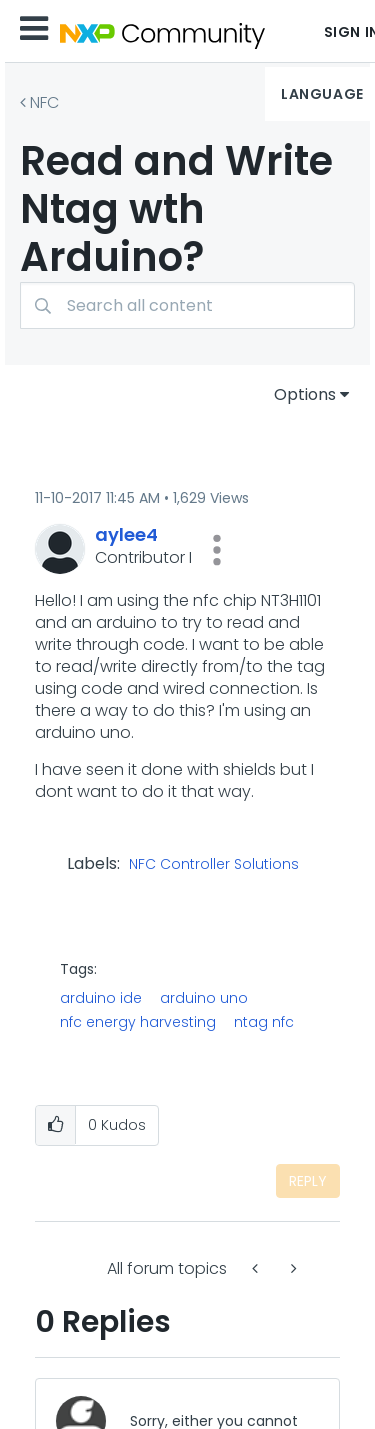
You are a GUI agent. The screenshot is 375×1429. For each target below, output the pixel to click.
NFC (44, 102)
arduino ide (101, 998)
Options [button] (305, 394)
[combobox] (187, 305)
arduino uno (204, 998)
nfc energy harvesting (138, 1022)
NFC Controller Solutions (214, 865)
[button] (217, 550)
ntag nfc (264, 1022)
